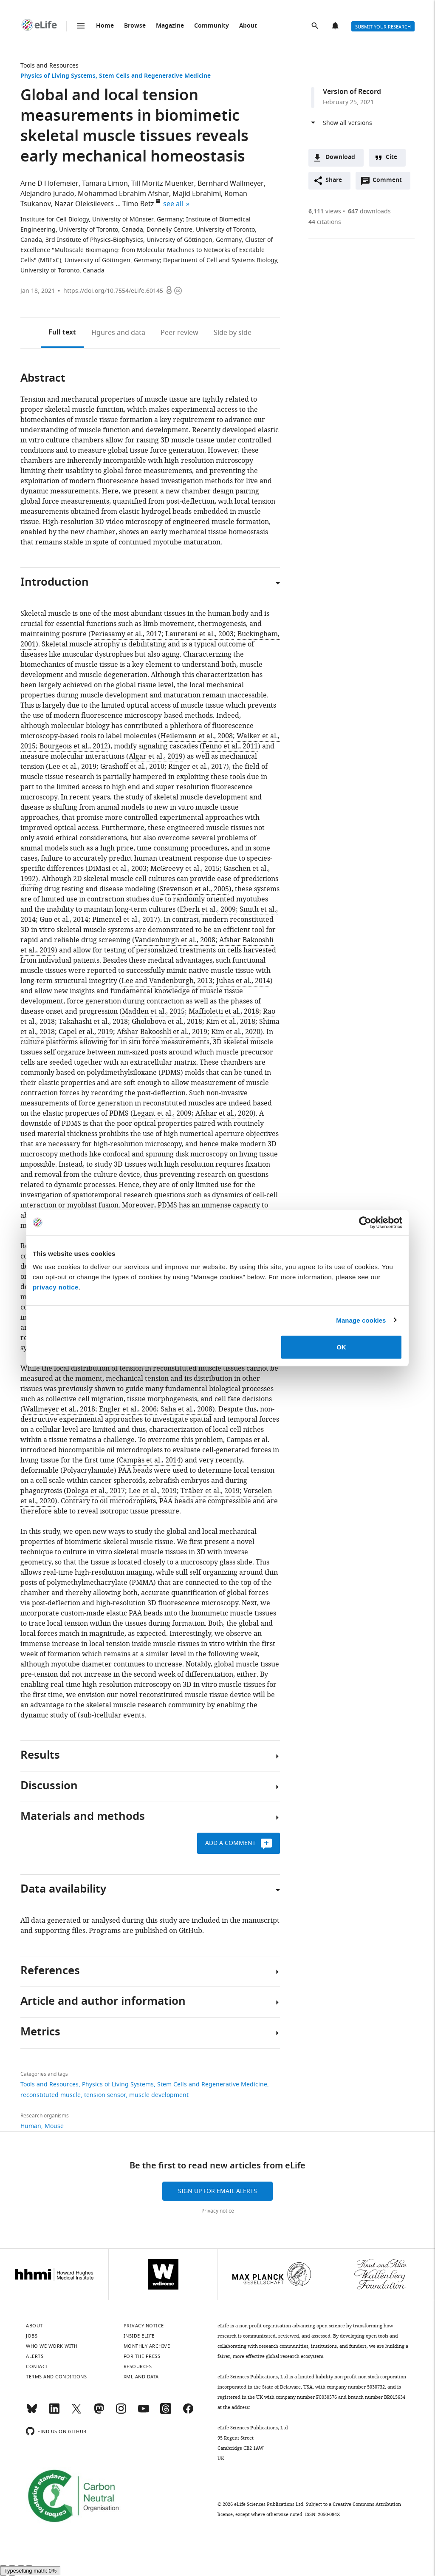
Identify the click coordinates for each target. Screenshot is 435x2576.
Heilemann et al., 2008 (197, 736)
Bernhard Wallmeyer (231, 184)
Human (30, 2126)
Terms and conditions (56, 2376)
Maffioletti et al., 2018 (224, 1011)
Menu (81, 26)
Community (211, 26)
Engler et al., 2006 (128, 1409)
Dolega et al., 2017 (95, 1491)
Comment (390, 182)
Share (333, 180)
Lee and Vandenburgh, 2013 (166, 981)
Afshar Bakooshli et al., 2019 (162, 1032)
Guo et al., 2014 (64, 920)
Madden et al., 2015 (153, 1011)
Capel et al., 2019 (86, 1032)
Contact (37, 2366)
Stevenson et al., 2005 (194, 889)
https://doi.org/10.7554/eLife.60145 (113, 290)
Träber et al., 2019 (210, 1491)
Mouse (54, 2126)
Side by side (232, 333)
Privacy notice (217, 2211)
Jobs (31, 2335)
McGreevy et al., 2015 (185, 869)
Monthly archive (147, 2346)
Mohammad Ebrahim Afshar (123, 194)
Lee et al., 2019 (72, 767)
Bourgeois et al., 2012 (74, 746)
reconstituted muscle (50, 2095)
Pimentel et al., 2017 (125, 920)
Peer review (179, 333)
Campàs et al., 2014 (150, 1460)
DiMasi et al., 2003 (117, 869)
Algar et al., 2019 (156, 756)
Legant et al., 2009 (162, 1113)
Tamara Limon (105, 184)
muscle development (159, 2095)
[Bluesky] (32, 2412)
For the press (142, 2356)
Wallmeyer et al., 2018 (59, 1409)
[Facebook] (188, 2412)
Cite (391, 157)
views (324, 211)
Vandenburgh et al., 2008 (175, 940)
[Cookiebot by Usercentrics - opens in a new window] (365, 1222)
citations (324, 222)
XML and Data (141, 2376)
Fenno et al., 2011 (230, 746)
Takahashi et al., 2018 (93, 1022)
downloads (369, 211)
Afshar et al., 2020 (224, 1113)
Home (105, 26)
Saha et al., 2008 (186, 1409)
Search (316, 26)
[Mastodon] (99, 2412)
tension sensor (105, 2095)
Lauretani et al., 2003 (199, 634)
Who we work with (51, 2346)
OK (341, 1347)
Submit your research (383, 26)
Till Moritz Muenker (162, 184)
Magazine (170, 26)
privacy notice (56, 1287)
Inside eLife (139, 2335)
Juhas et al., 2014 (243, 981)
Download (340, 157)
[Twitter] (76, 2412)
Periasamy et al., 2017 (126, 634)
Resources (138, 2366)
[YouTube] (144, 2412)
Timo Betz (138, 204)
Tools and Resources (49, 65)
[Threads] (166, 2412)
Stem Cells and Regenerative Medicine (155, 76)
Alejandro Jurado (47, 194)
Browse (135, 26)
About (248, 26)
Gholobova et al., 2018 (167, 1022)
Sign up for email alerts (217, 2191)
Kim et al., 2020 (235, 1032)
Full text (62, 332)
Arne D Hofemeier (49, 184)
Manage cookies (361, 1319)
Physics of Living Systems (58, 76)
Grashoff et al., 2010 (132, 767)
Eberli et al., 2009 (208, 909)
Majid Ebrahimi (196, 194)
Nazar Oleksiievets (84, 204)
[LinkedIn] (54, 2412)
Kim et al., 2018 (230, 1022)
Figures (118, 333)
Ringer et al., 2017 (197, 767)
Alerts (336, 26)
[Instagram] (121, 2412)
